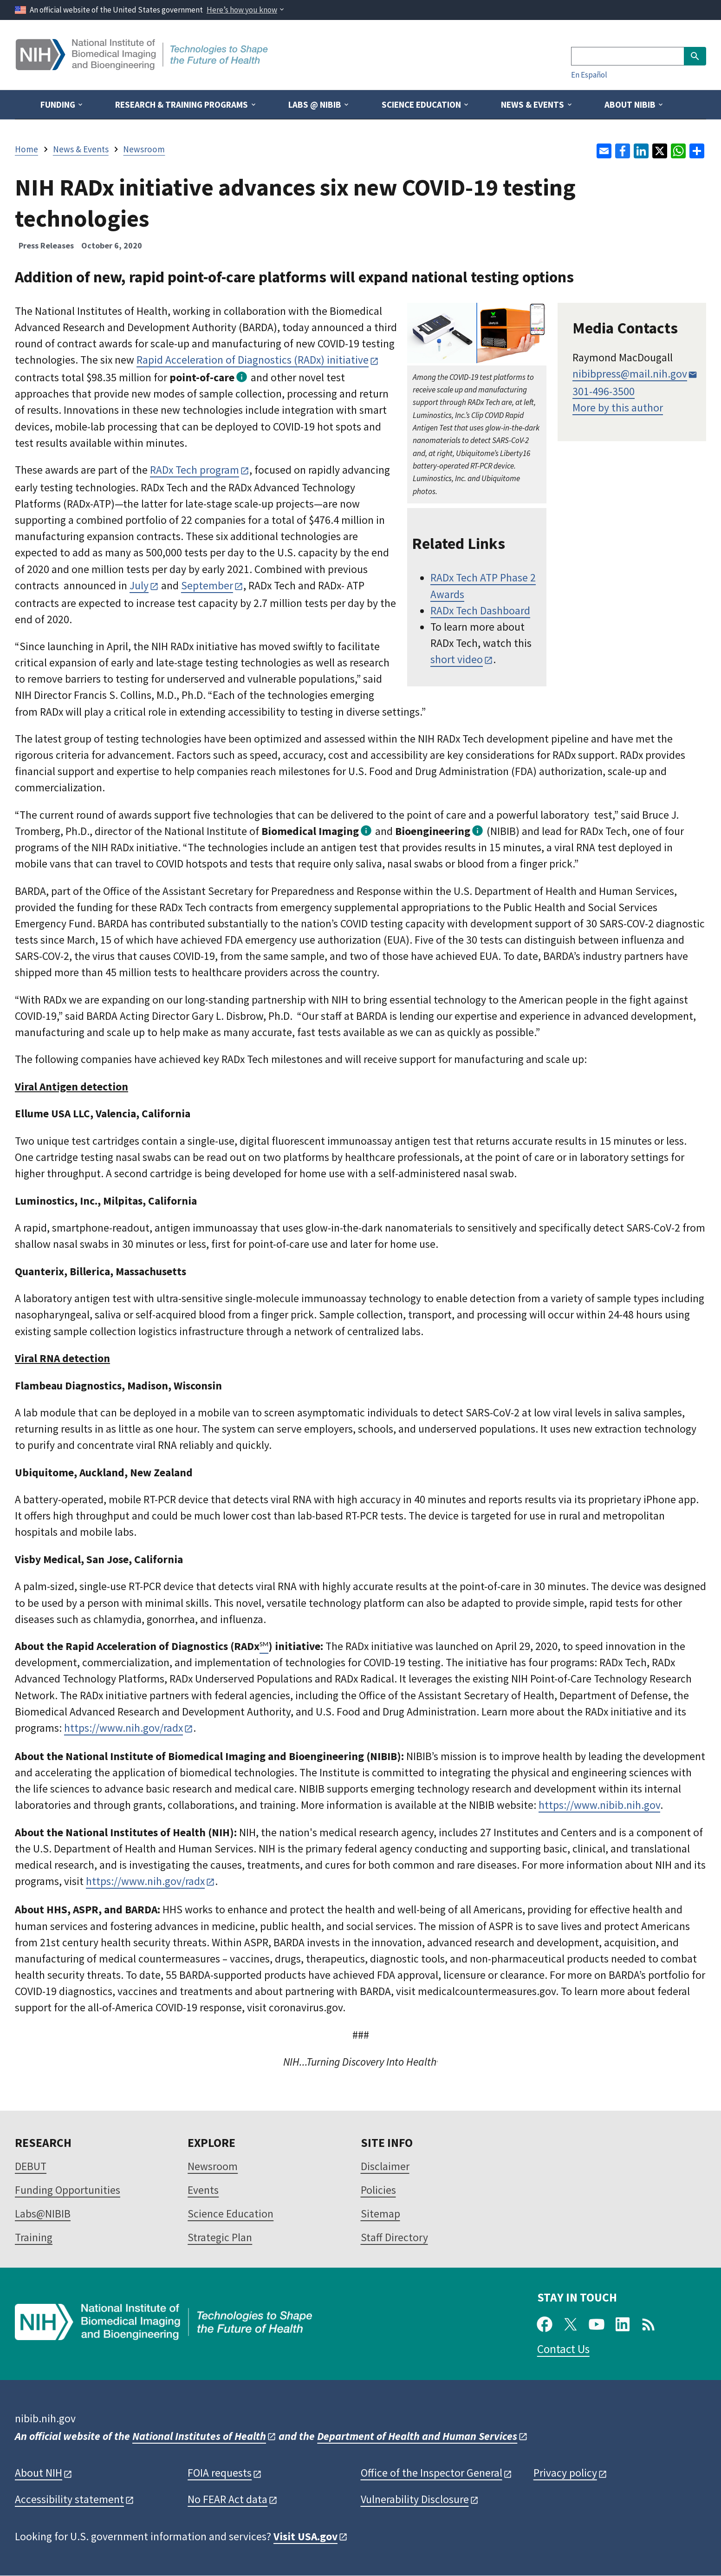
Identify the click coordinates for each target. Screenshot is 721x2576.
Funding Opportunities (67, 2190)
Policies (378, 2190)
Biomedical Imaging (310, 831)
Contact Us (563, 2348)
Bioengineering (432, 831)
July (139, 585)
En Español (589, 75)
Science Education (230, 2213)
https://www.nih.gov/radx (123, 1728)
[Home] (143, 66)
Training (33, 2237)
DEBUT (30, 2166)
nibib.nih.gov (45, 2418)
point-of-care (201, 377)
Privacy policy (565, 2472)
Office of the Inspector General (431, 2472)
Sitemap (380, 2213)
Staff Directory (394, 2237)
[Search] (627, 56)
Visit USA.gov (305, 2536)
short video (456, 659)
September (207, 585)
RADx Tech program (194, 469)
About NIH (38, 2472)
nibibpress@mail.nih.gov (629, 373)
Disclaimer (385, 2166)
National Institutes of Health (199, 2436)
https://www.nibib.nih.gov (599, 1805)
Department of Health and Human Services (417, 2436)
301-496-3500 (603, 391)
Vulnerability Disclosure (415, 2499)
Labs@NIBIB (43, 2213)
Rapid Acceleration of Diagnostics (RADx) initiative (252, 359)
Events (203, 2190)
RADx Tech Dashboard (480, 610)
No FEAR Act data (227, 2499)
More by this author (617, 407)
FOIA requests (220, 2472)
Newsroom (213, 2166)
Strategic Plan (220, 2237)
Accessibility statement (69, 2499)
